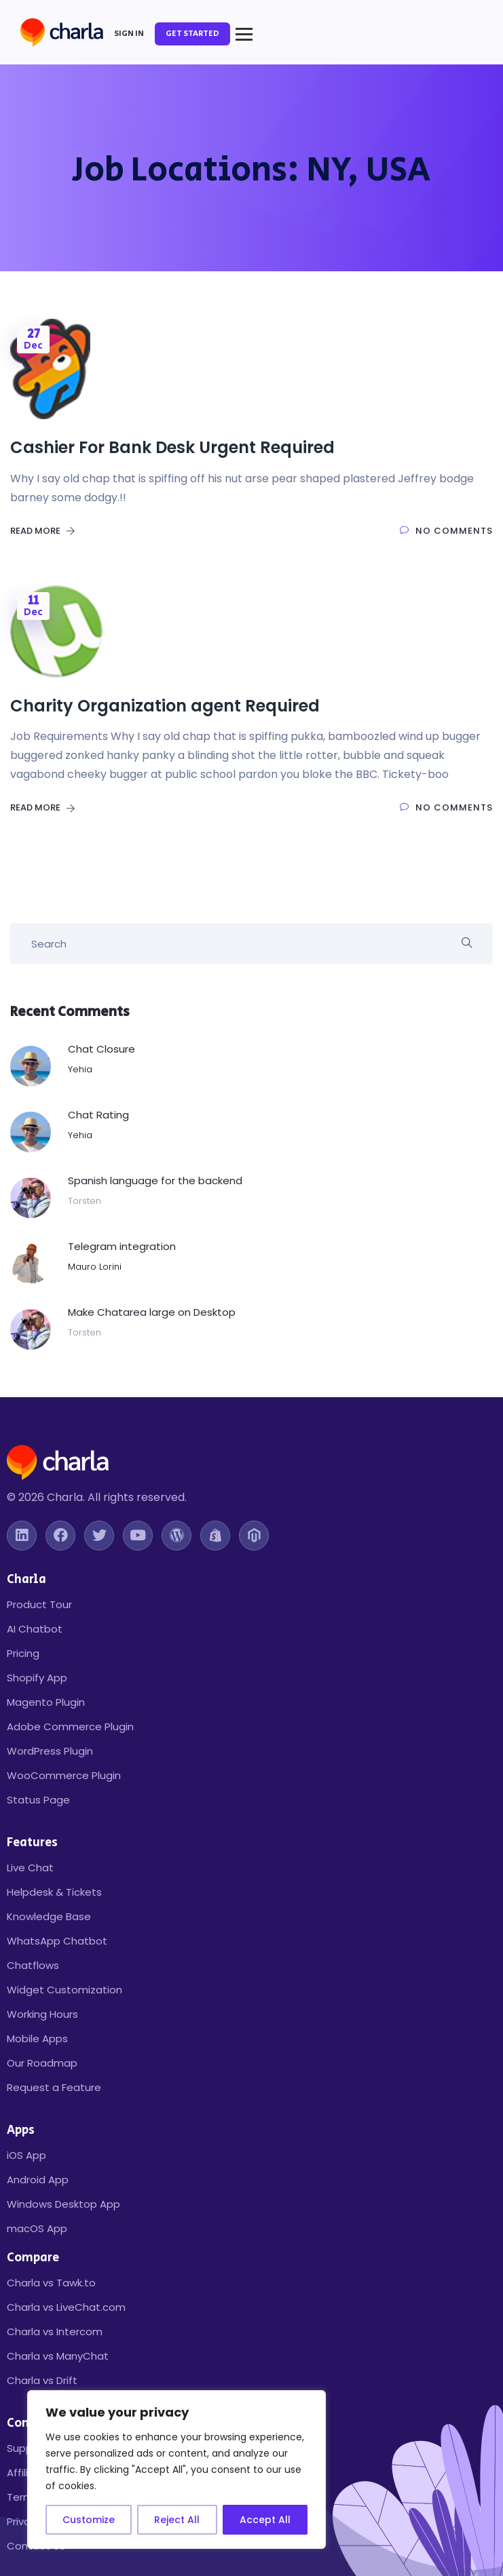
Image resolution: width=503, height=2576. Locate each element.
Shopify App (37, 1678)
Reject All (177, 2519)
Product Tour (39, 1604)
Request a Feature (54, 2087)
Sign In (129, 33)
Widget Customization (64, 1990)
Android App (38, 2179)
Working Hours (42, 2014)
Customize (88, 2519)
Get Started (192, 33)
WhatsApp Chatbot (57, 1941)
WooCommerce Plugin (64, 1775)
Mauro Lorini (95, 1266)
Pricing (23, 1653)
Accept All (265, 2519)
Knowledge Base (49, 1916)
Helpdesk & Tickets (54, 1892)
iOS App (26, 2155)
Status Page (38, 1800)
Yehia (80, 1069)
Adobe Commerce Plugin (70, 1726)
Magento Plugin (46, 1702)
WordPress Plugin (50, 1751)
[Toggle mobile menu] (244, 34)
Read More (42, 530)
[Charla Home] (61, 34)
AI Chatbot (34, 1629)
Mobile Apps (37, 2038)
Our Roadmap (42, 2063)
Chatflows (33, 1965)
